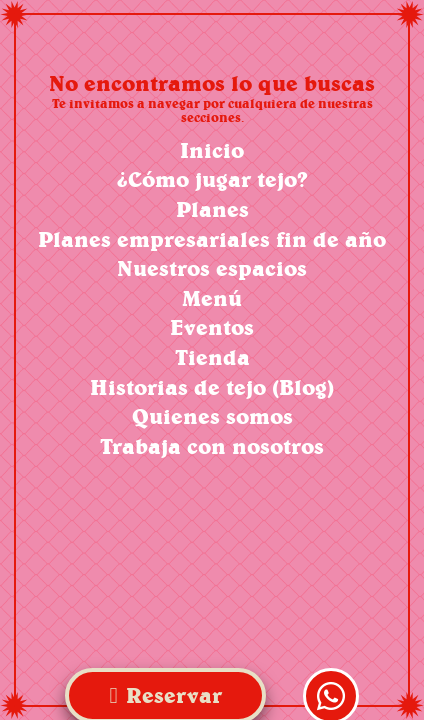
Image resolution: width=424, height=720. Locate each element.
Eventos (212, 327)
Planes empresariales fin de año (212, 239)
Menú (212, 298)
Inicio (212, 150)
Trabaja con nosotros (212, 446)
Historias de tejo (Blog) (212, 387)
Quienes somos (212, 416)
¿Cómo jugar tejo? (212, 179)
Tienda (212, 357)
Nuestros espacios (212, 268)
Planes (212, 209)
